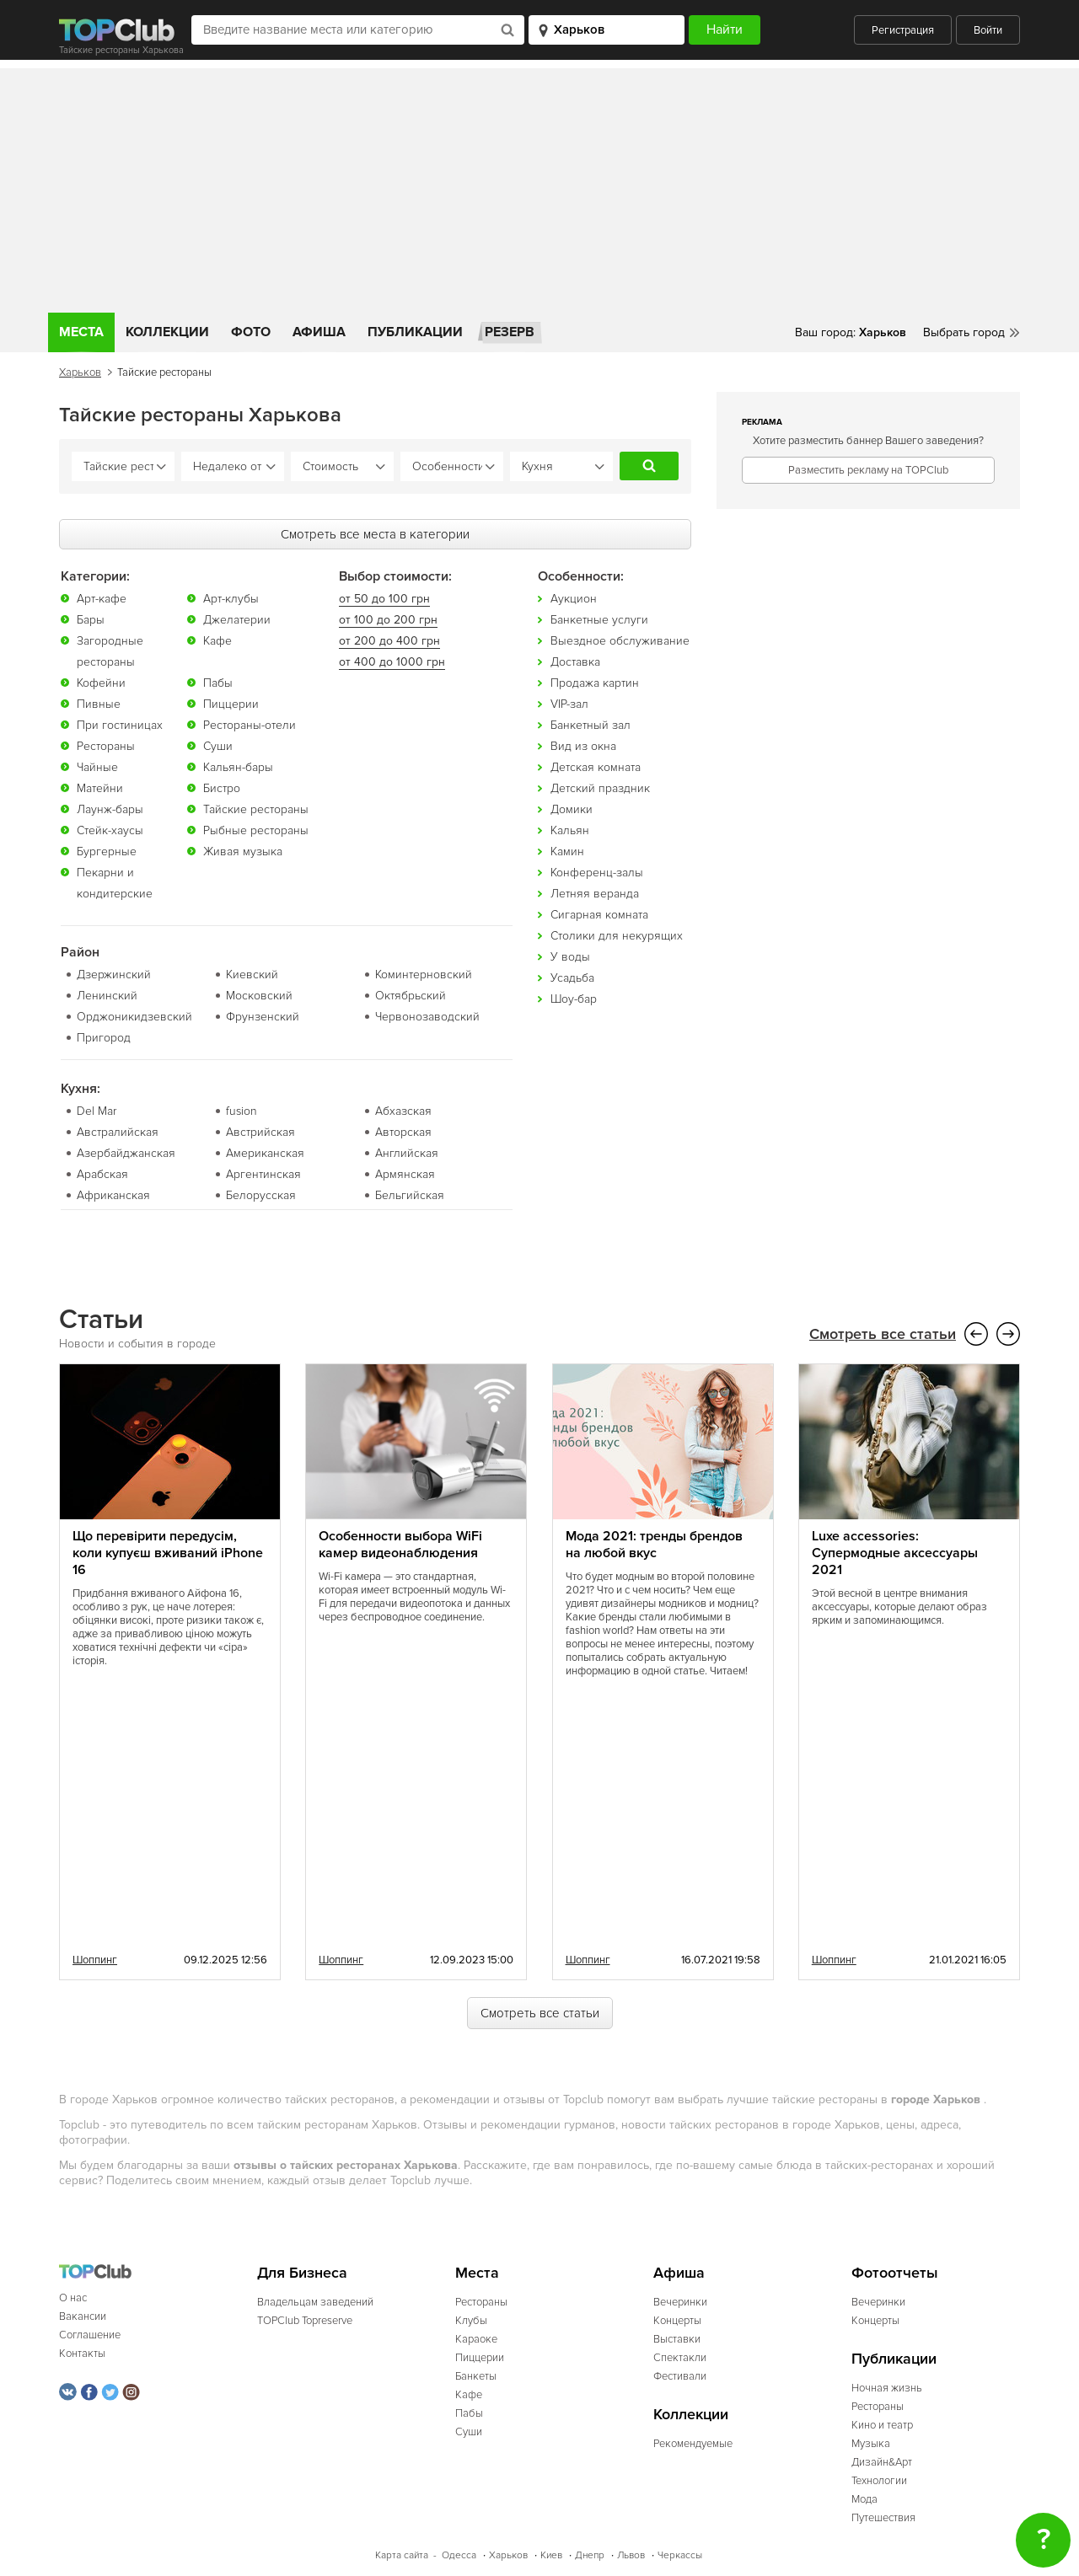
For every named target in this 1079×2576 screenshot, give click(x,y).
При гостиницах (120, 724)
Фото (251, 332)
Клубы (471, 2320)
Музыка (870, 2443)
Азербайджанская (126, 1152)
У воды (570, 956)
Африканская (113, 1194)
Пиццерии (231, 703)
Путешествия (883, 2517)
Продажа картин (594, 682)
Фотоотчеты (894, 2272)
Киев (551, 2554)
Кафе (217, 640)
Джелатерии (237, 619)
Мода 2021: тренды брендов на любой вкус (654, 1544)
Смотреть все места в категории (375, 533)
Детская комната (595, 766)
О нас (73, 2297)
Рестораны (106, 745)
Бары (91, 619)
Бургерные (107, 850)
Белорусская (261, 1194)
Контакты (82, 2352)
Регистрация (903, 30)
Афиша (319, 332)
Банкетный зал (590, 724)
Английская (406, 1152)
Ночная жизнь (886, 2387)
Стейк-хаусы (110, 829)
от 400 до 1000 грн (392, 661)
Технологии (879, 2480)
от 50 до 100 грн (384, 598)
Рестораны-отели (249, 724)
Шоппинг (94, 1959)
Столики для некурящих (616, 935)
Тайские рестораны (256, 808)
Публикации (415, 332)
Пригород (104, 1037)
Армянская (405, 1173)
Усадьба (572, 977)
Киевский (252, 974)
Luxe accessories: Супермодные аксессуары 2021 (895, 1552)
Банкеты (476, 2375)
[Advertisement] (539, 186)
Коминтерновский (423, 974)
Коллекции (167, 332)
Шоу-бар (573, 998)
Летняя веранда (594, 893)
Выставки (677, 2338)
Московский (259, 995)
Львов (631, 2554)
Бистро (221, 787)
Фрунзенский (262, 1016)
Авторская (403, 1131)
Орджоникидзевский (134, 1016)
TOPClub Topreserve (304, 2320)
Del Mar (96, 1110)
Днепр (589, 2554)
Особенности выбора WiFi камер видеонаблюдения (400, 1544)
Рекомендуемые (693, 2443)
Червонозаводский (427, 1016)
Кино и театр (882, 2424)
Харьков (80, 372)
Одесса (459, 2554)
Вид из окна (583, 745)
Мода (864, 2498)
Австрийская (260, 1131)
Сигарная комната (599, 914)
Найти (649, 466)
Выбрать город (964, 332)
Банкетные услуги (599, 619)
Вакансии (82, 2315)
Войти (988, 30)
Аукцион (573, 598)
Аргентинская (263, 1173)
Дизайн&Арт (881, 2461)
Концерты (677, 2320)
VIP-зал (569, 703)
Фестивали (679, 2375)
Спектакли (679, 2357)
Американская (265, 1152)
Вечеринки (680, 2301)
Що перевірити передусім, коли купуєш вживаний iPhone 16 (167, 1552)
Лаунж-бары (110, 808)
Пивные (99, 703)
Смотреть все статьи (882, 1333)
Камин (567, 850)
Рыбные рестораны (256, 829)
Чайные (97, 766)
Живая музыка (242, 850)
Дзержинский (114, 974)
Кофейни (101, 682)
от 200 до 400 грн (389, 640)
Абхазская (403, 1110)
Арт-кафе (101, 598)
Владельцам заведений (315, 2301)
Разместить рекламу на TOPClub (868, 470)
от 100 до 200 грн (388, 619)
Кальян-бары (238, 766)
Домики (571, 808)
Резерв (509, 332)
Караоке (476, 2338)
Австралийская (117, 1131)
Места (81, 332)
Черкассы (680, 2554)
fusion (241, 1110)
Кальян (569, 829)
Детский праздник (600, 787)
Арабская (102, 1173)
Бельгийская (409, 1194)
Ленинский (107, 995)
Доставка (575, 661)
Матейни (100, 787)
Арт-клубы (231, 598)
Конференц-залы (596, 872)
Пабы (218, 682)
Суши (218, 745)
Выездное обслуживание (620, 640)
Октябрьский (410, 995)
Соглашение (90, 2334)
